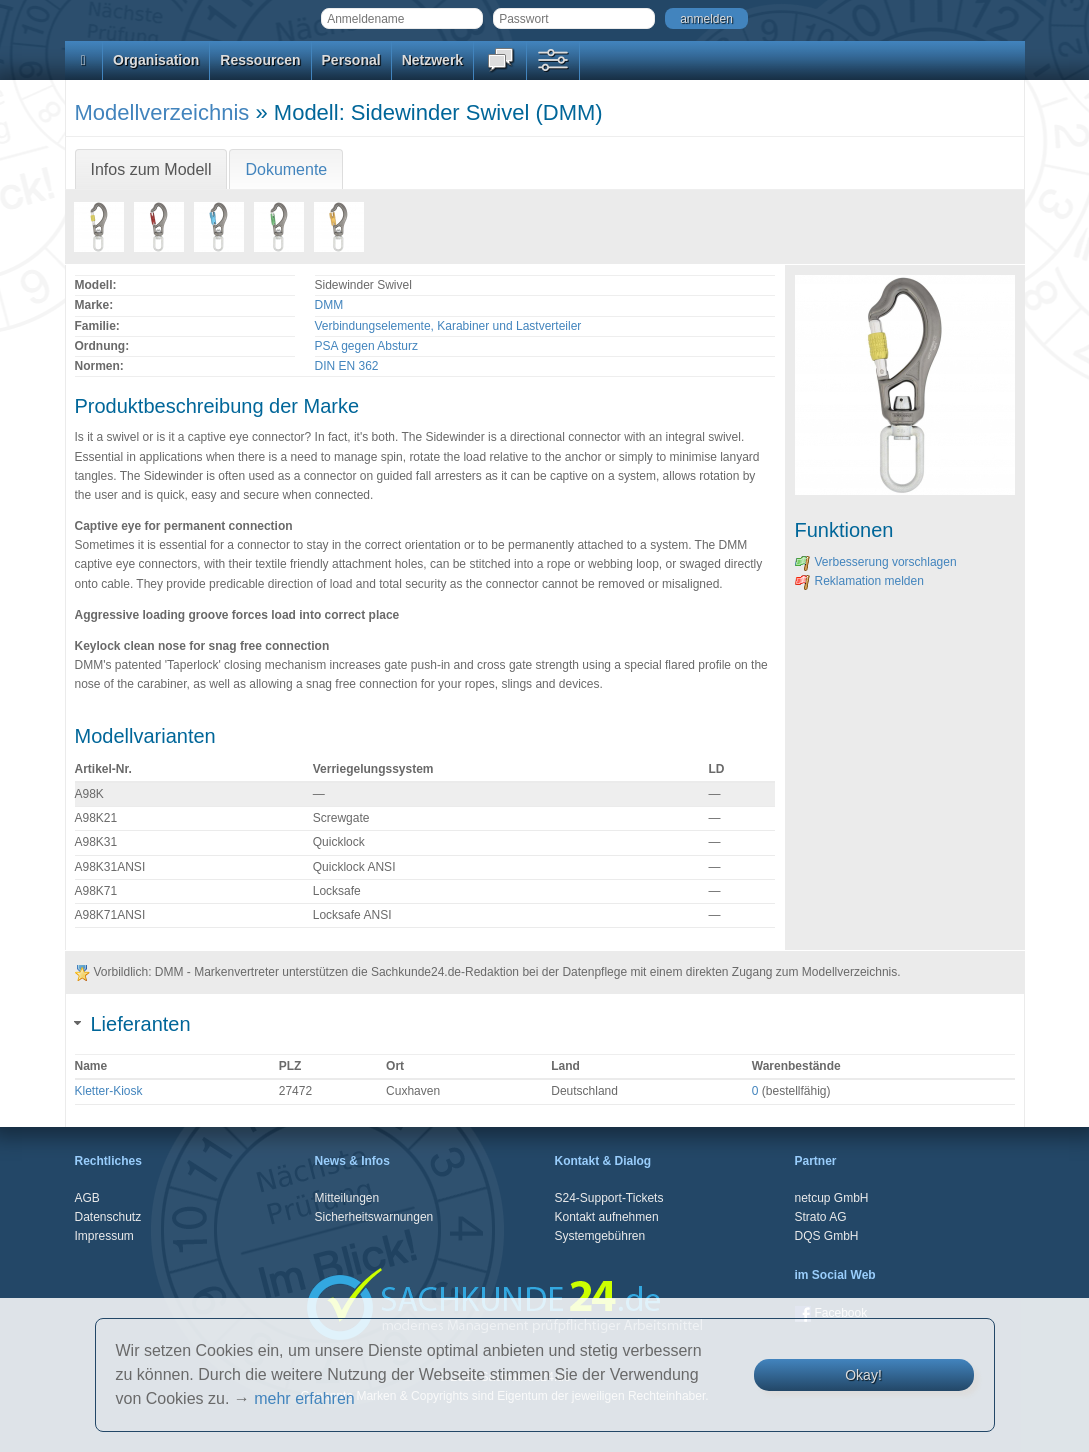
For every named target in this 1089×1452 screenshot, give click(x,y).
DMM (329, 305)
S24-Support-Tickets (609, 1198)
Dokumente (286, 169)
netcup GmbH (832, 1198)
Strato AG (821, 1217)
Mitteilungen (347, 1198)
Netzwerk (432, 60)
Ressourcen (260, 60)
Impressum (104, 1236)
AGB (87, 1198)
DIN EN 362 (347, 366)
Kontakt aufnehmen (607, 1217)
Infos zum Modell (151, 169)
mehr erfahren (304, 1398)
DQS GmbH (827, 1236)
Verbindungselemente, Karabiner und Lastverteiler (448, 326)
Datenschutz (108, 1217)
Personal (351, 60)
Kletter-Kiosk (109, 1091)
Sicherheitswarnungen (374, 1217)
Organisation (156, 60)
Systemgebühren (600, 1236)
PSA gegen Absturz (366, 346)
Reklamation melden (859, 581)
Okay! (863, 1375)
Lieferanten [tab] (133, 1024)
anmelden (706, 19)
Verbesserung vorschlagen (876, 562)
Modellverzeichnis (162, 112)
